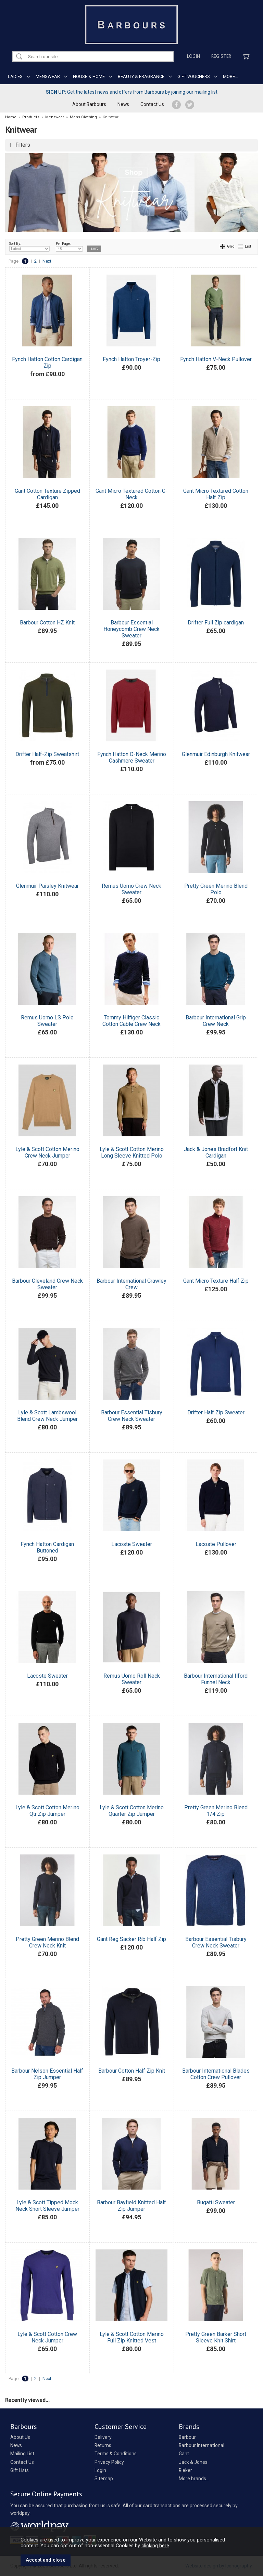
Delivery (103, 2437)
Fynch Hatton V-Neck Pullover (216, 359)
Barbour (187, 2437)
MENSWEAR (48, 76)
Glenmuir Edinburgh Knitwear (216, 754)
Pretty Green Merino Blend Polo (216, 889)
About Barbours (89, 104)
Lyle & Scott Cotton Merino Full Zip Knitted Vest (132, 2337)
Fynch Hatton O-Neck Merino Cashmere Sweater (131, 757)
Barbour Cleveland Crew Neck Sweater (47, 1284)
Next (46, 261)
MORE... (230, 76)
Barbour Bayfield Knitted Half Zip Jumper (131, 2205)
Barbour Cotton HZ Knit (47, 622)
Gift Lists (19, 2470)
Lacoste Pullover (216, 1544)
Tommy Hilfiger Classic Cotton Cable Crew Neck (131, 1020)
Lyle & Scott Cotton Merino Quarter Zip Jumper (132, 1810)
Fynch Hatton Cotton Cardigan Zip (47, 362)
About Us (20, 2437)
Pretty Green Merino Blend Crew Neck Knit (47, 1942)
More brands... (194, 2478)
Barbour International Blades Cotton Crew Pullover (216, 2074)
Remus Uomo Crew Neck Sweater (131, 889)
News (123, 104)
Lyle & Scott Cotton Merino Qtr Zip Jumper (47, 1810)
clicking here (155, 2545)
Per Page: (69, 246)
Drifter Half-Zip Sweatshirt (47, 754)
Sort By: (29, 246)
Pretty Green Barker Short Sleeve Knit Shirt (215, 2337)
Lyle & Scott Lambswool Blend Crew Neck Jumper (47, 1415)
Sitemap (104, 2478)
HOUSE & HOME (89, 76)
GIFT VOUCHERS (193, 76)
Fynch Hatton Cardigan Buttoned (47, 1547)
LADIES (15, 76)
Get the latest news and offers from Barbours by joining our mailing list (131, 92)
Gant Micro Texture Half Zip (216, 1281)
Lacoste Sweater (131, 1544)
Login (193, 56)
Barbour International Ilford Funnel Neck (216, 1679)
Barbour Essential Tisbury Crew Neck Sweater (131, 1415)
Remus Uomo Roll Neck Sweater (131, 1679)
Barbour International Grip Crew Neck (216, 1020)
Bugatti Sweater (216, 2202)
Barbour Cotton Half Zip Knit (131, 2071)
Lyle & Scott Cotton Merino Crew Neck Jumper (47, 1152)
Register (221, 56)
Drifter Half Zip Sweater (216, 1412)
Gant (184, 2453)
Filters (22, 145)
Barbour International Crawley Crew (131, 1284)
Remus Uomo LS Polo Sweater (47, 1020)
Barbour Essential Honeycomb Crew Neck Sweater (131, 629)
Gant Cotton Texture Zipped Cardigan (47, 494)
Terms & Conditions (116, 2453)
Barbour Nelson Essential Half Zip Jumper (47, 2074)
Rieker (185, 2470)
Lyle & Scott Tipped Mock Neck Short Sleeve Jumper (47, 2205)
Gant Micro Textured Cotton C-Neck (131, 494)
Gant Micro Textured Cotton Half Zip (215, 494)
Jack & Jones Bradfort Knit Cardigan (216, 1152)
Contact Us (152, 104)
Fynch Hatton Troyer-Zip (131, 359)
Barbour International (201, 2445)
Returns (103, 2445)
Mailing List (22, 2453)
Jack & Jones (193, 2462)
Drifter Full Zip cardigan (216, 622)
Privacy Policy (109, 2462)
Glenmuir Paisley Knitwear (47, 886)
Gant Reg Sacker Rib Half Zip (131, 1939)
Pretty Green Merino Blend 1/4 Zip (216, 1810)
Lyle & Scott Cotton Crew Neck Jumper (47, 2337)
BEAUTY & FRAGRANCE (141, 76)
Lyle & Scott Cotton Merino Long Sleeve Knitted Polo (132, 1152)
